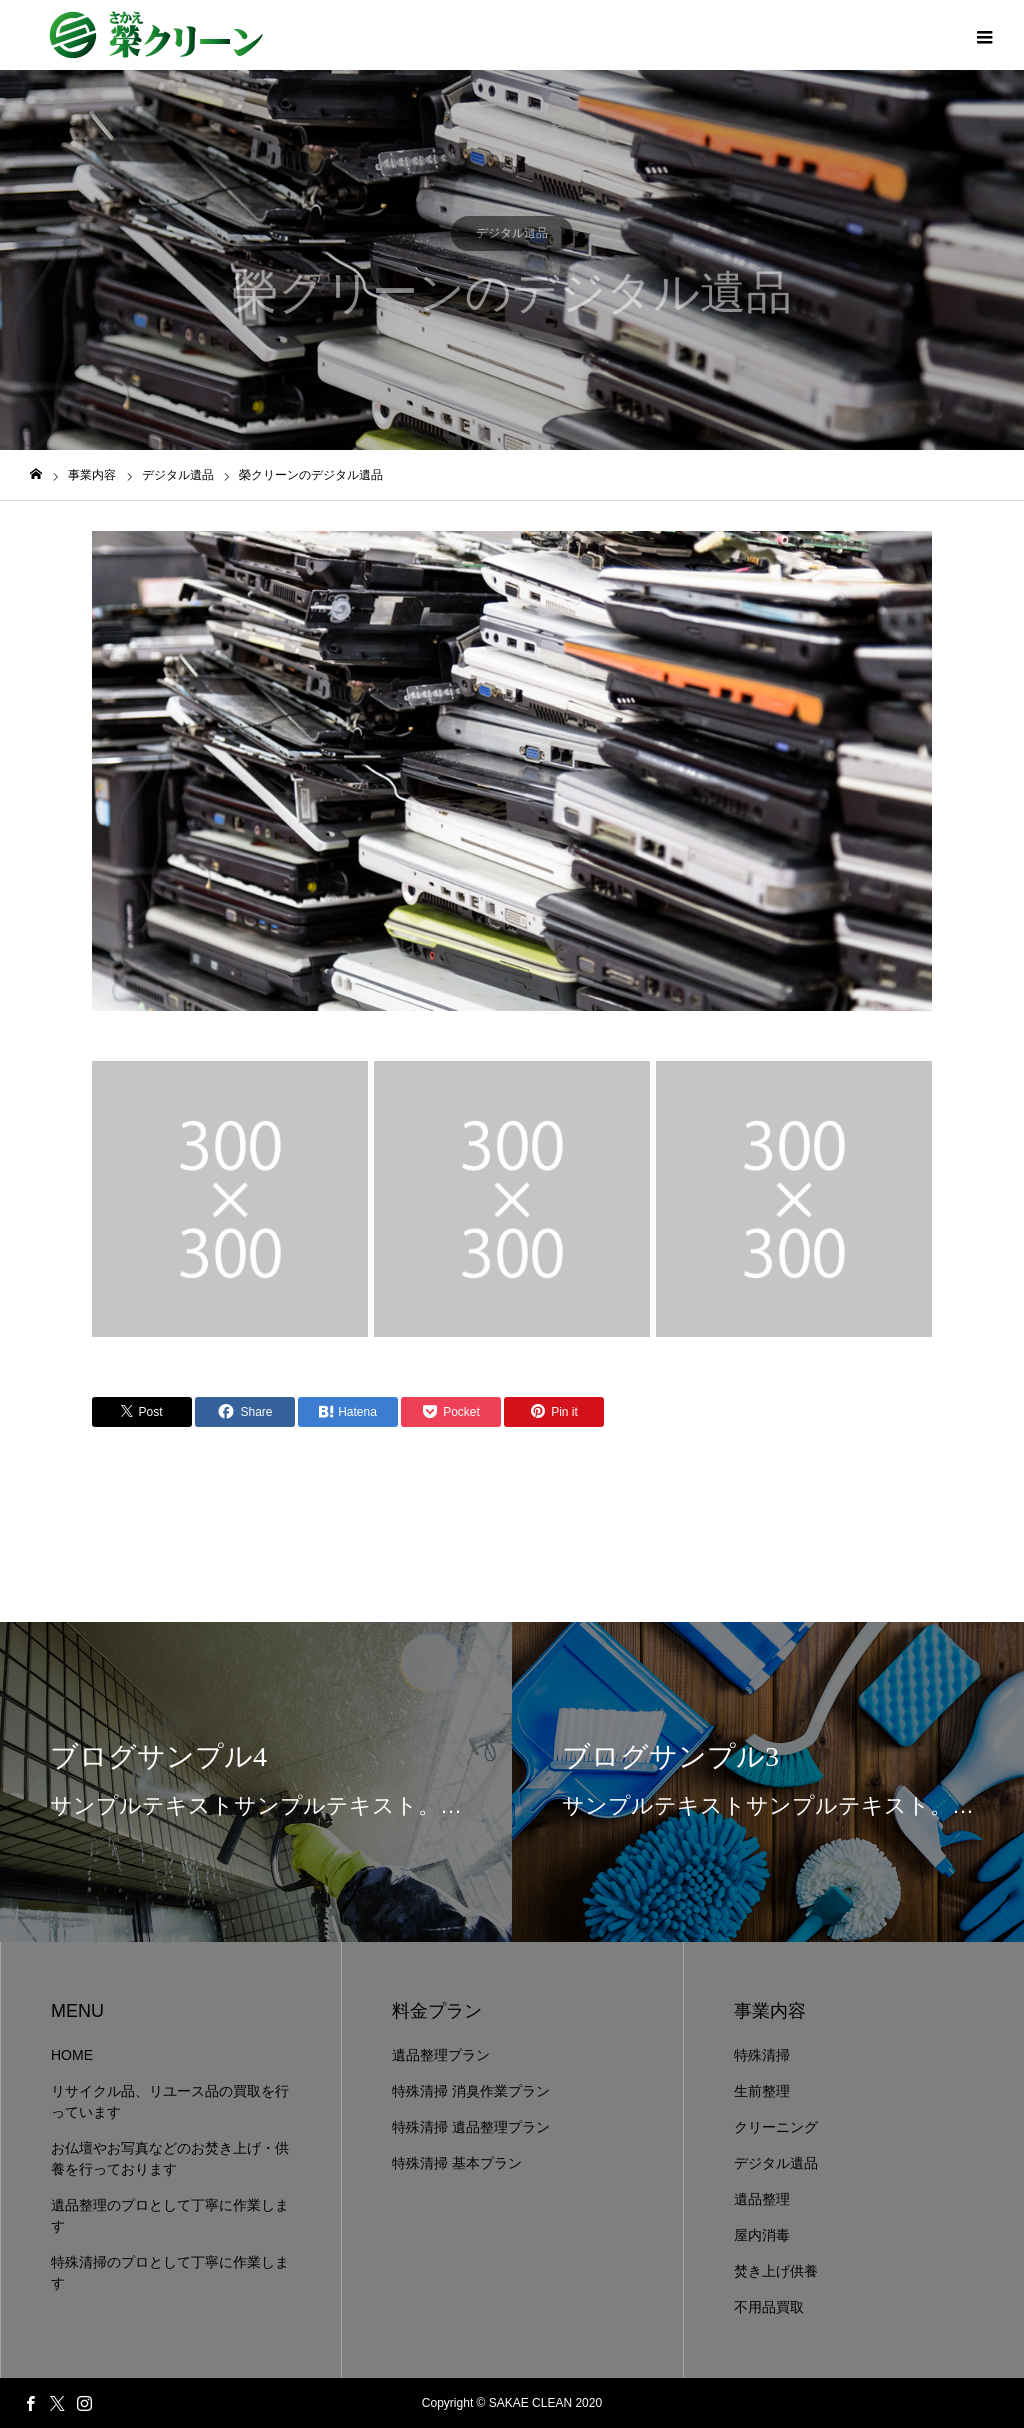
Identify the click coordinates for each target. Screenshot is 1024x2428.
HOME (72, 2055)
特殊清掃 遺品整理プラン (471, 2127)
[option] (512, 771)
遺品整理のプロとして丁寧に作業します (170, 2215)
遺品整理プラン (441, 2055)
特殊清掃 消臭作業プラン (471, 2091)
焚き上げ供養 (776, 2271)
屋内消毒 (762, 2235)
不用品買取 (769, 2307)
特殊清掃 (762, 2055)
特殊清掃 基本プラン (457, 2163)
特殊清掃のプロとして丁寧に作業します (170, 2272)
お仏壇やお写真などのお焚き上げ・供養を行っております (170, 2158)
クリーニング (776, 2127)
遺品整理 (762, 2199)
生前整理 (762, 2091)
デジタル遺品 (512, 233)
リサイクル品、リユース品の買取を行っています (170, 2101)
